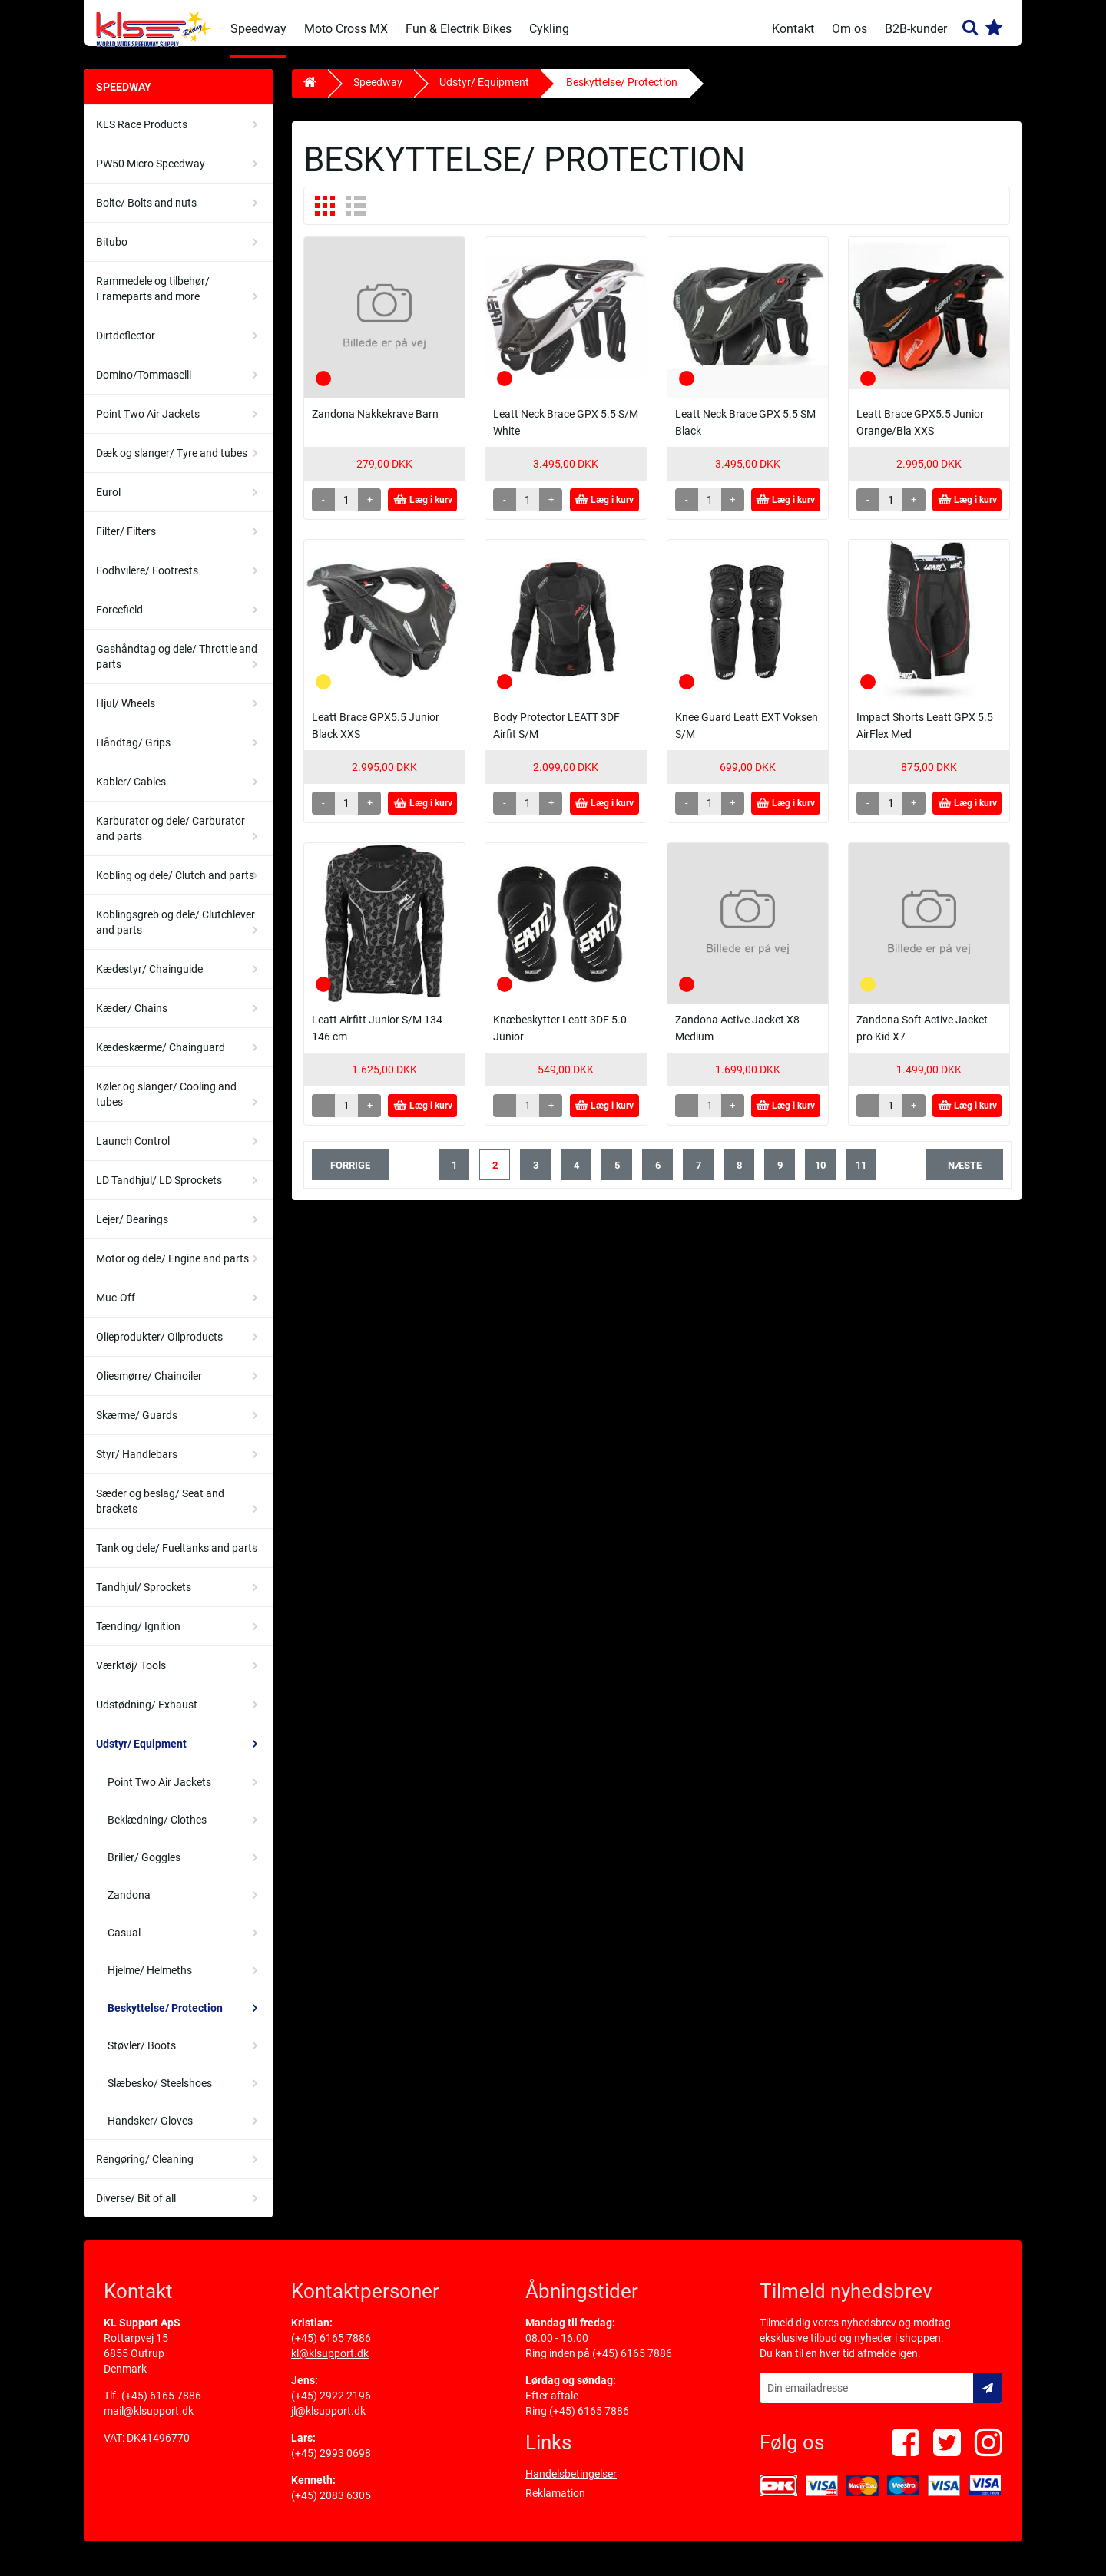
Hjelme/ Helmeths (150, 1982)
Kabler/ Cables (131, 793)
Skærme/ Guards (136, 1426)
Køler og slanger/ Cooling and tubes (166, 1105)
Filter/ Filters (126, 543)
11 (861, 1176)
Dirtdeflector (125, 347)
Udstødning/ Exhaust (146, 1716)
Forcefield (119, 621)
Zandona (129, 1906)
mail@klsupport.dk (149, 2422)
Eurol (108, 504)
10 (820, 1176)
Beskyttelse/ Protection (165, 2019)
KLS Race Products (141, 136)
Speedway (258, 28)
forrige (350, 1176)
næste (965, 1176)
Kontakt (793, 28)
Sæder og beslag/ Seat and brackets (160, 1512)
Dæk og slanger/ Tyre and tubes (171, 464)
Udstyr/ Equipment (141, 1755)
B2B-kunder (916, 28)
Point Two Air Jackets (148, 425)
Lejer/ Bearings (132, 1231)
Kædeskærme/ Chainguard (160, 1059)
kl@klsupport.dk (330, 2365)
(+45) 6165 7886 (161, 2407)
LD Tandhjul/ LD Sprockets (159, 1191)
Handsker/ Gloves (150, 2132)
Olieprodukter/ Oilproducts (159, 1348)
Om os (849, 28)
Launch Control (133, 1152)
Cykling (549, 28)
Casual (124, 1944)
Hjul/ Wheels (125, 715)
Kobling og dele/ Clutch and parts (175, 887)
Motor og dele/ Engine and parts (172, 1270)
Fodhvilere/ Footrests (147, 582)
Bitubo (111, 253)
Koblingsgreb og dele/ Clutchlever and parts (175, 933)
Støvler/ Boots (142, 2057)
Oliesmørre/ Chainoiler (149, 1387)
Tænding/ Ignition (138, 1638)
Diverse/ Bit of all (136, 2210)
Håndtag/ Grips (133, 754)
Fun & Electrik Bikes (459, 28)
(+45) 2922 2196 (331, 2407)
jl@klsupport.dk (328, 2422)
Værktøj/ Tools (131, 1677)
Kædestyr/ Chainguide (149, 980)
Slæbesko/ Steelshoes (160, 2094)
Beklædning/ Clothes (157, 1831)
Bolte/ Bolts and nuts (146, 214)
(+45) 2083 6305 (331, 2507)
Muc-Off (115, 1309)
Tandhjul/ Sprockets (143, 1598)
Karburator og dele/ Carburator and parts (170, 840)
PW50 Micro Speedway (150, 175)
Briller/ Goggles (144, 1869)
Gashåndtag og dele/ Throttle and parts (176, 668)
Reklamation (555, 2504)
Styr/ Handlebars (136, 1466)
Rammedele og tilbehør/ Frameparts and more (153, 300)
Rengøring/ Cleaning (145, 2170)
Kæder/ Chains (131, 1020)
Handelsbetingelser (571, 2485)
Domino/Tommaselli (143, 386)
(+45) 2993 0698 (331, 2465)
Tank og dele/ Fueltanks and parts (176, 1559)
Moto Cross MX (346, 28)
